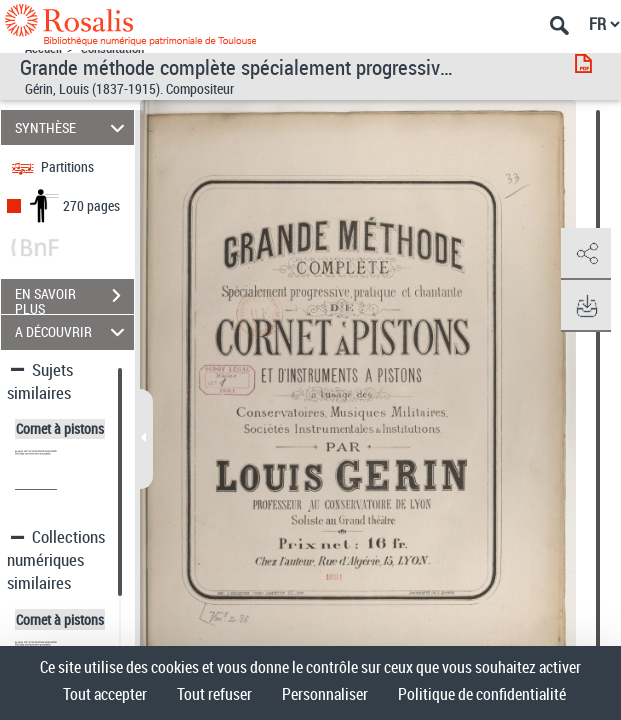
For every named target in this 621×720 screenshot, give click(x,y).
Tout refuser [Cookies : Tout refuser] (214, 694)
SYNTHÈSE (73, 127)
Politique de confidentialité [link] (482, 694)
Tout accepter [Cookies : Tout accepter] (105, 694)
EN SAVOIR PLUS (74, 298)
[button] (586, 254)
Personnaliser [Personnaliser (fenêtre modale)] (325, 694)
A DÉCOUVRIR (73, 332)
